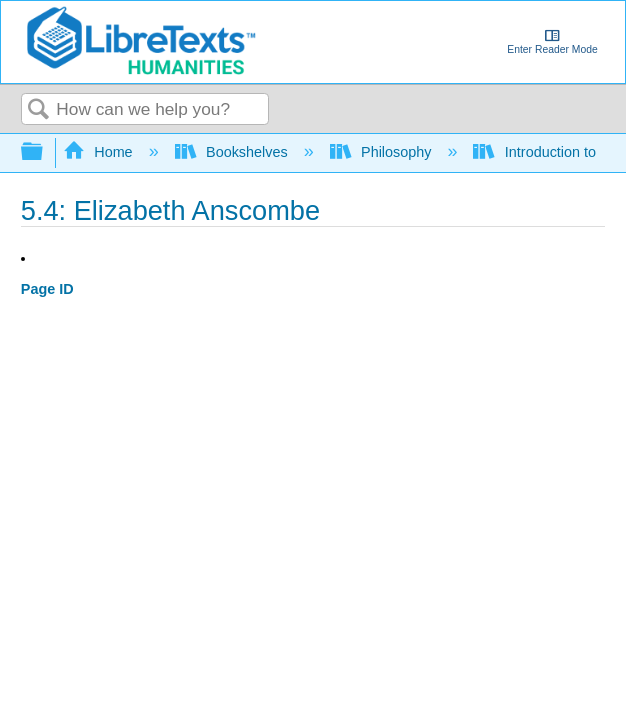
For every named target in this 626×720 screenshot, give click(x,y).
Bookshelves (233, 152)
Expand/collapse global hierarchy (45, 152)
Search (39, 110)
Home (100, 152)
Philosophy (383, 152)
